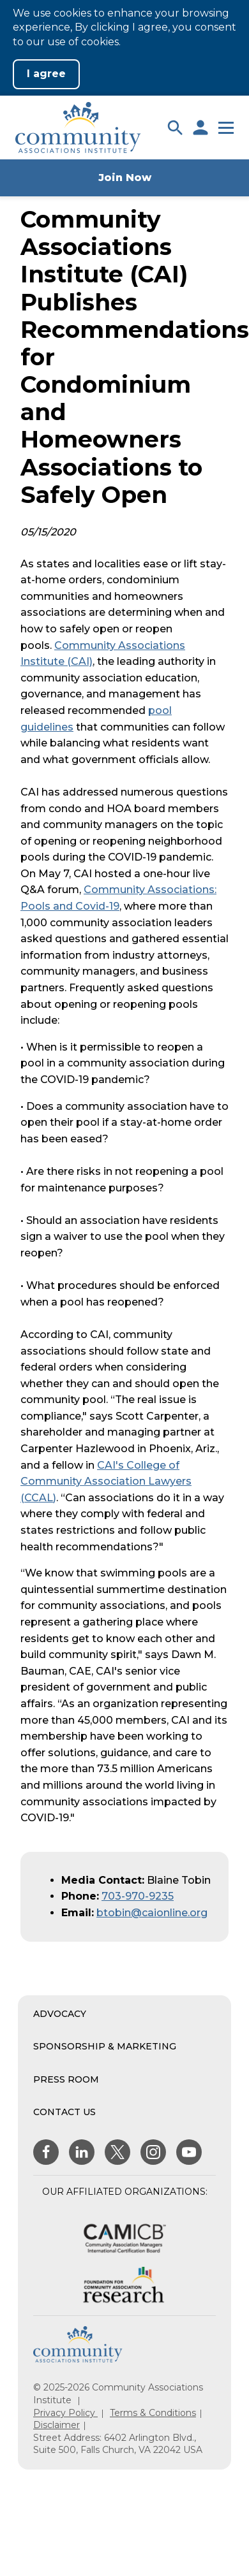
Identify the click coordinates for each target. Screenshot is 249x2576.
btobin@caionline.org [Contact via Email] (151, 1913)
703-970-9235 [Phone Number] (138, 1896)
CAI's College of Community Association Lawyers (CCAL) (106, 1481)
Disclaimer (56, 2425)
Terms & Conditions (153, 2413)
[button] (175, 127)
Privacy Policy (65, 2413)
